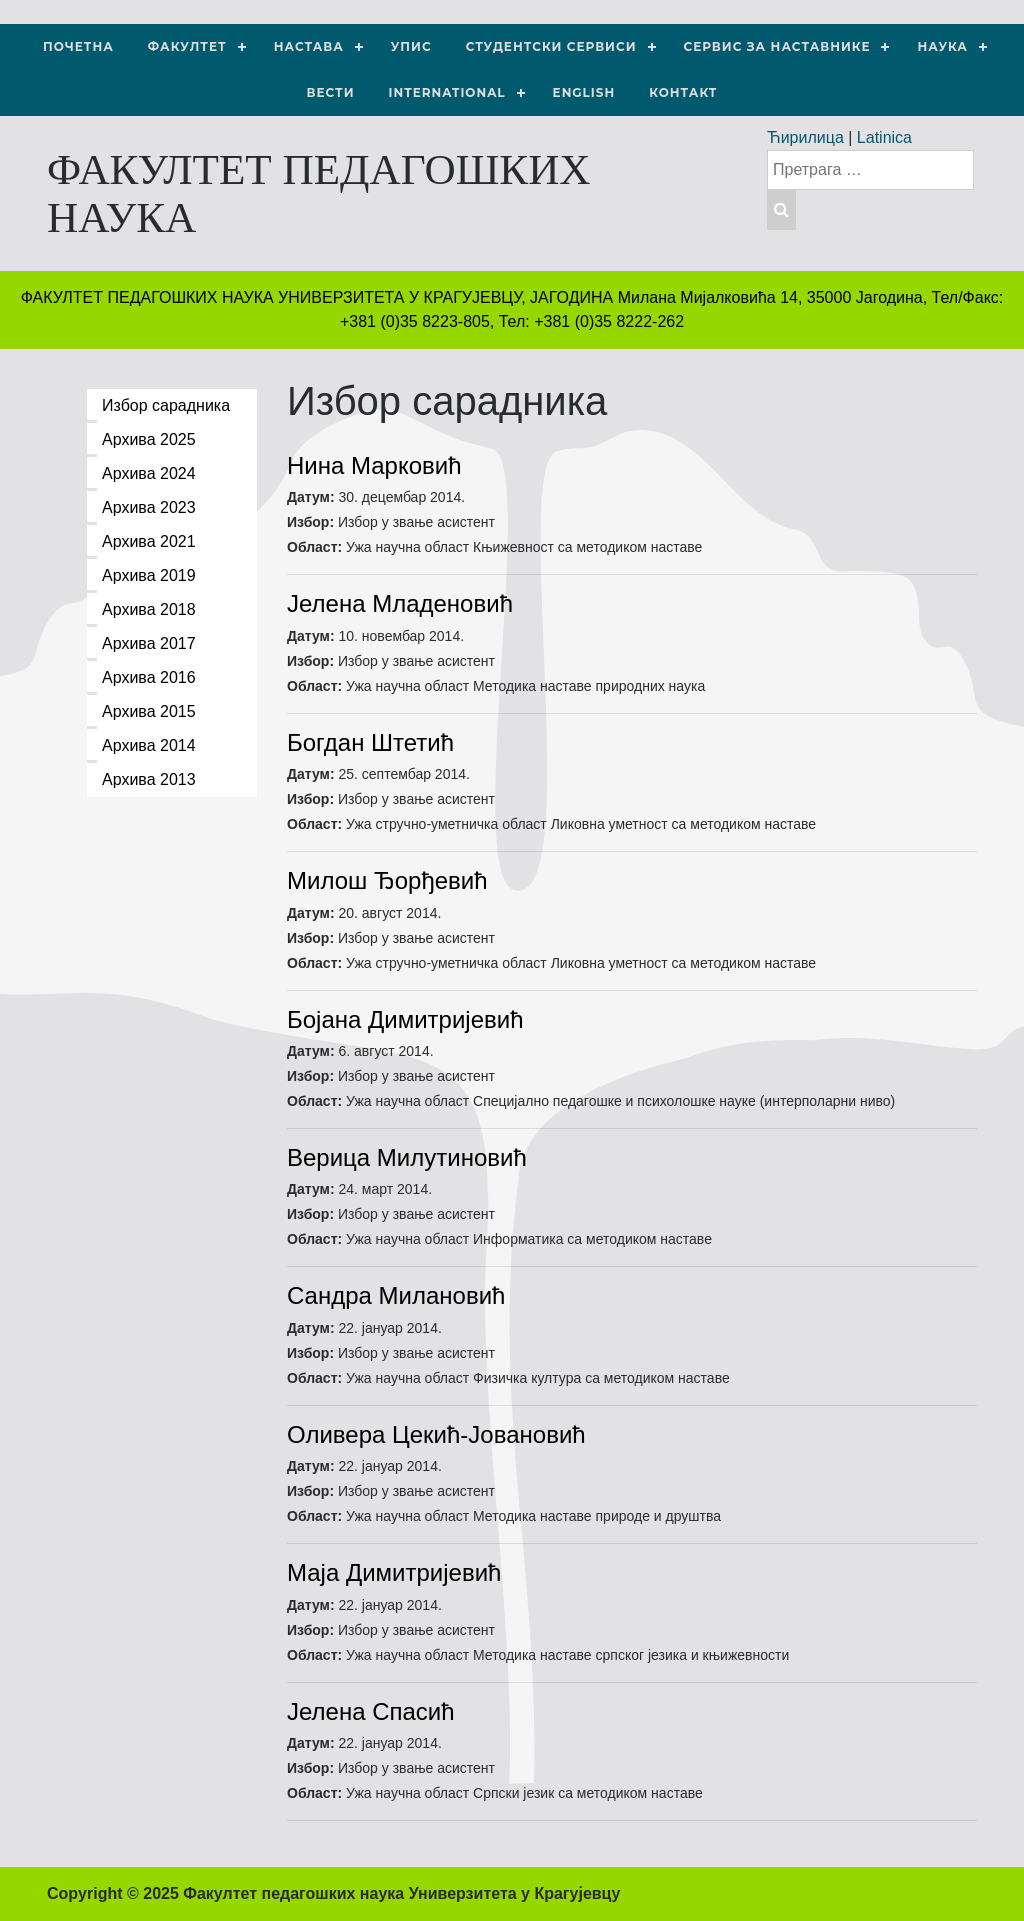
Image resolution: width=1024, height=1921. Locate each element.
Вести (331, 92)
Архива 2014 (149, 745)
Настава (309, 46)
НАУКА (942, 46)
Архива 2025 (149, 439)
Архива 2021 (149, 541)
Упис (411, 46)
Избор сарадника (166, 405)
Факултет (187, 46)
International (447, 92)
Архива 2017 (149, 643)
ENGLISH (584, 92)
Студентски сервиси (551, 46)
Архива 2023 (149, 507)
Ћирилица (805, 137)
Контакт (683, 92)
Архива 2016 (149, 677)
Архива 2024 (149, 473)
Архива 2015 (149, 711)
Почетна (78, 46)
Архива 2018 (149, 609)
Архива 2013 (149, 779)
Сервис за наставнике (777, 46)
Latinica (884, 137)
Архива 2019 (149, 575)
